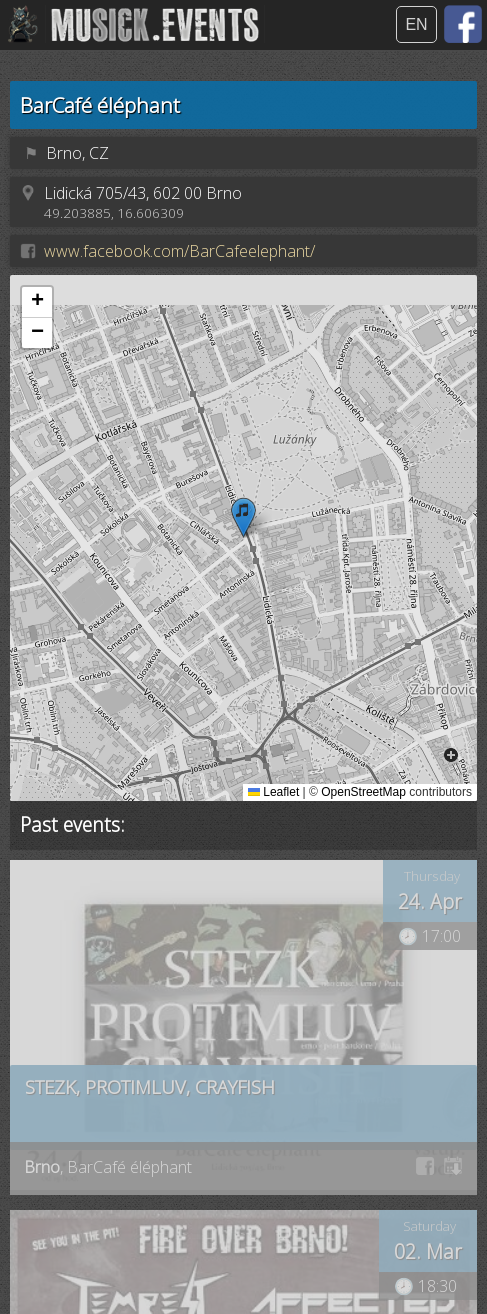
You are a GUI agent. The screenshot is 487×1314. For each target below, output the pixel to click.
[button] (243, 517)
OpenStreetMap (363, 792)
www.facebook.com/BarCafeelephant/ (179, 251)
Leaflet (273, 792)
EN (416, 24)
